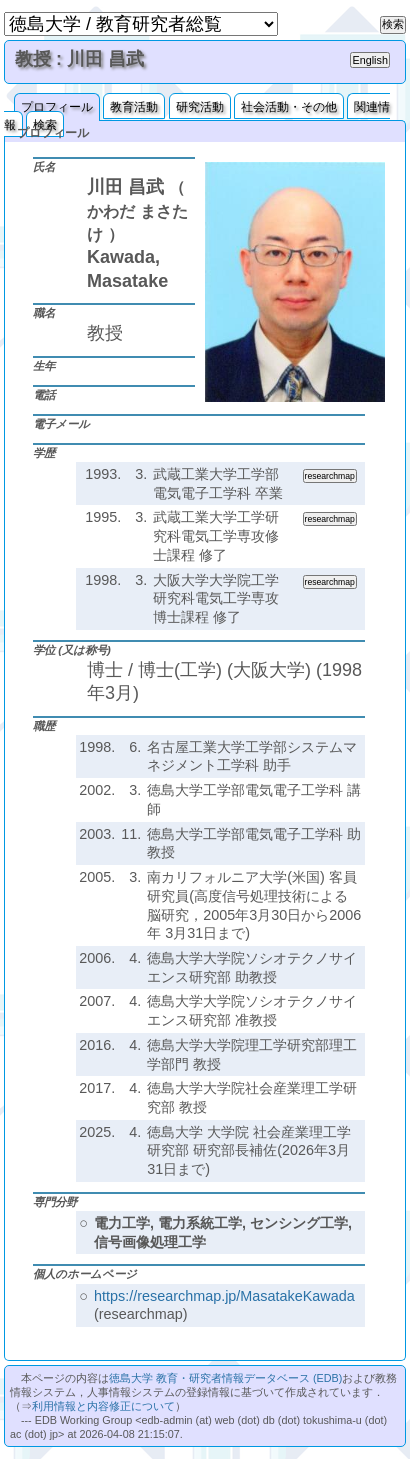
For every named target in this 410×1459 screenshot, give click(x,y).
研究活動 (200, 107)
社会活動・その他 (289, 107)
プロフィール (57, 107)
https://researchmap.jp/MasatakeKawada (224, 1296)
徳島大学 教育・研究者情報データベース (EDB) (225, 1378)
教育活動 (134, 107)
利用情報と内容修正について (103, 1406)
